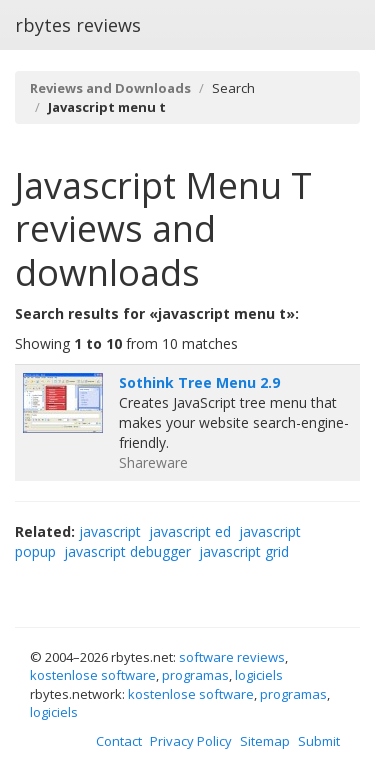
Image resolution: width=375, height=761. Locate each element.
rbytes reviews (78, 25)
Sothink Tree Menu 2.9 (199, 382)
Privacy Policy (191, 741)
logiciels (259, 675)
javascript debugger (127, 551)
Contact (119, 741)
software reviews (232, 657)
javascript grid (244, 551)
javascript (110, 531)
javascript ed (190, 531)
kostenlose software (93, 675)
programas (195, 675)
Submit (319, 741)
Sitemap (265, 741)
